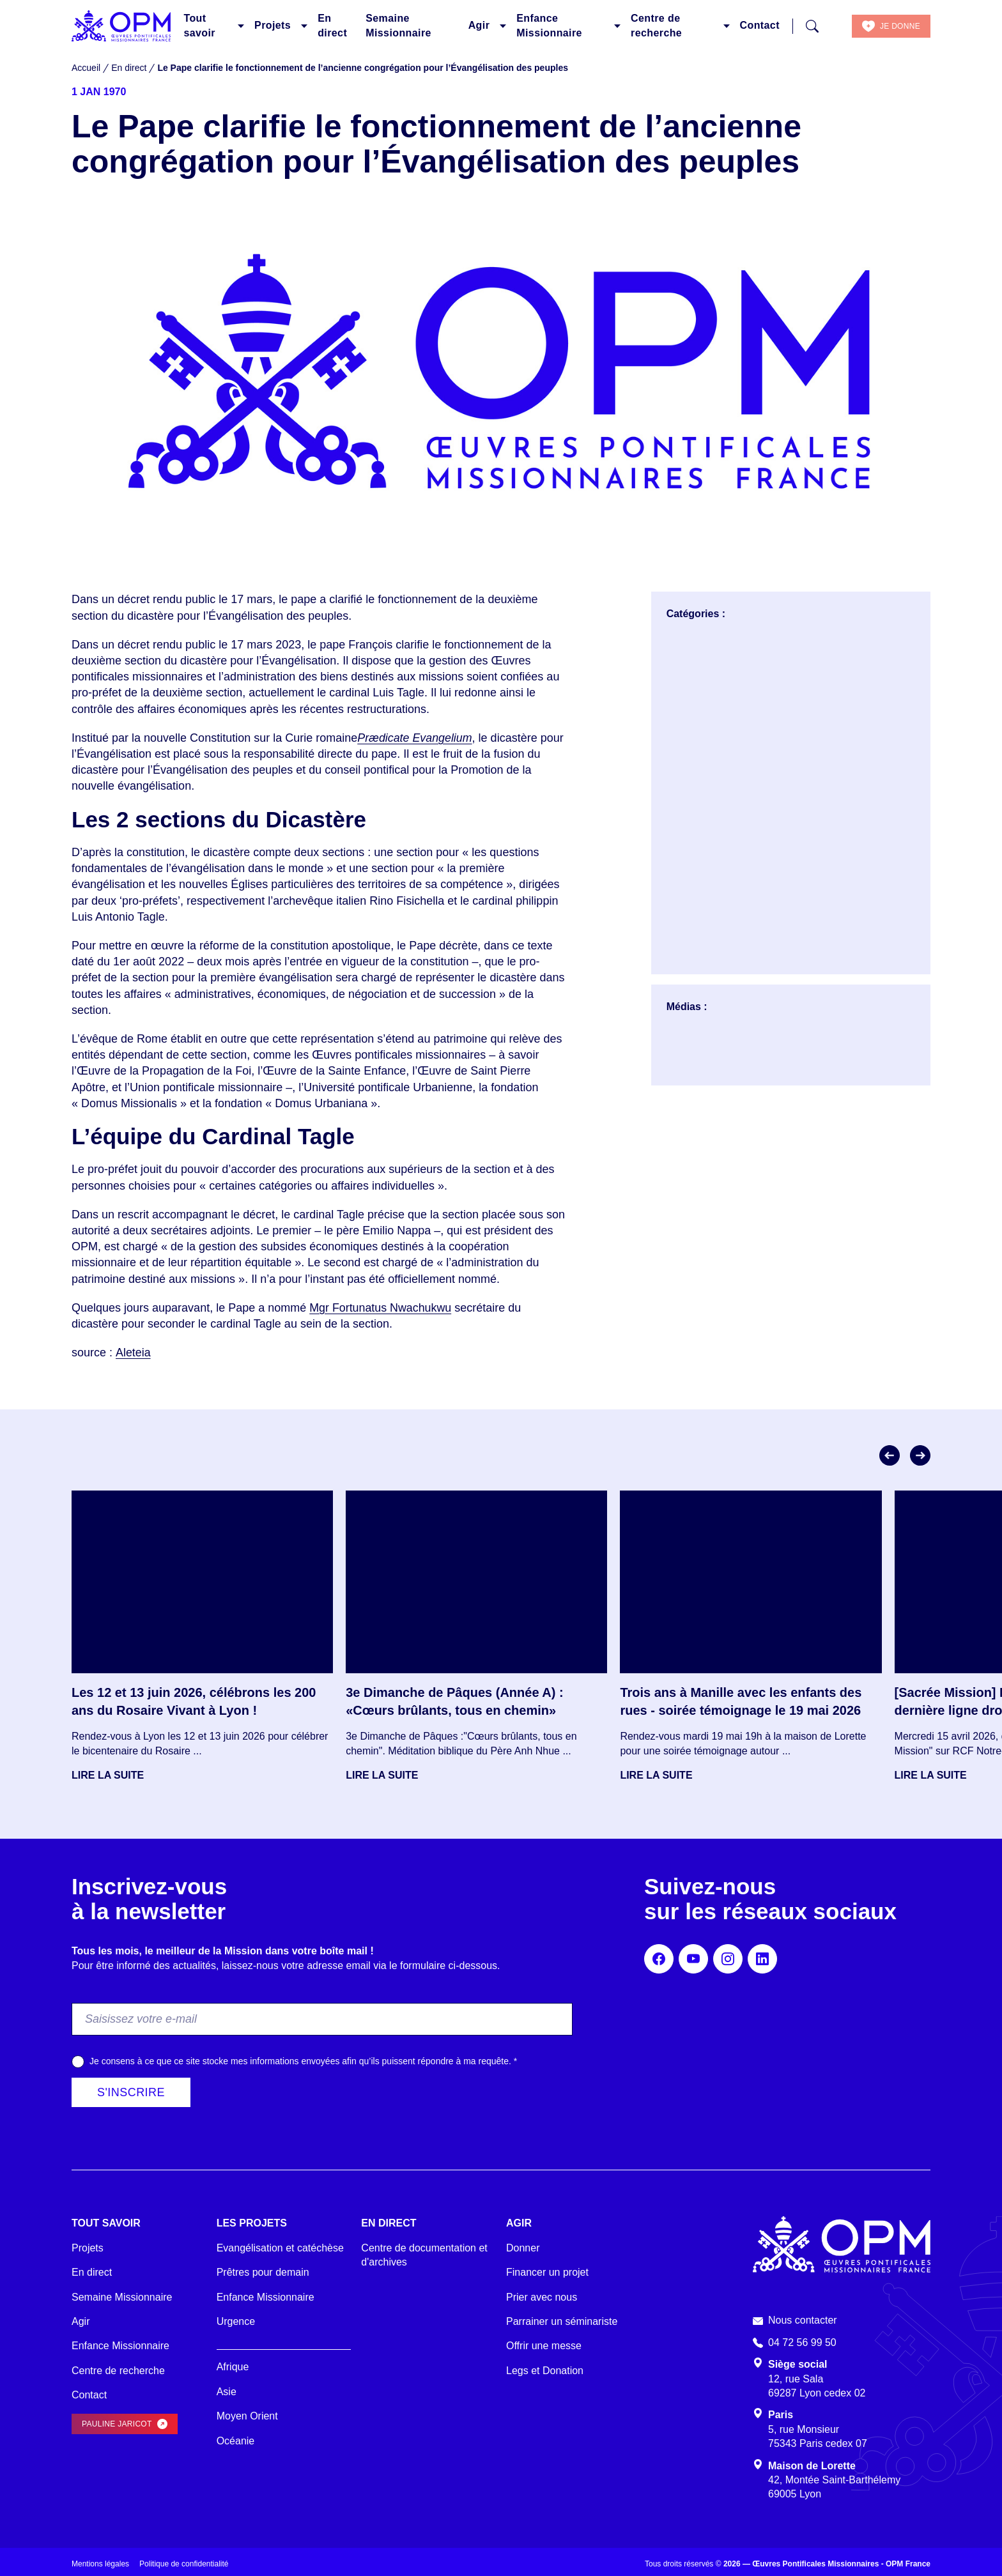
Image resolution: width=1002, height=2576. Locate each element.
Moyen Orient (247, 2416)
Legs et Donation (544, 2370)
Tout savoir (199, 25)
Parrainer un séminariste (561, 2321)
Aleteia (133, 1352)
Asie (226, 2391)
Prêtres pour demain (263, 2272)
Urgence (236, 2321)
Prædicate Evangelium (415, 738)
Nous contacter (802, 2320)
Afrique (233, 2366)
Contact (760, 25)
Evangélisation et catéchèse (280, 2247)
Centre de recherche (656, 25)
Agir (479, 25)
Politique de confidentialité (183, 2563)
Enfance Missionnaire (549, 25)
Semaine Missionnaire (398, 25)
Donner (522, 2247)
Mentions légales (100, 2563)
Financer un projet (547, 2272)
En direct (332, 25)
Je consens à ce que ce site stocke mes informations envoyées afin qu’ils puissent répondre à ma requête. (303, 2061)
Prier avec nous (541, 2297)
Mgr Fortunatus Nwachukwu (380, 1307)
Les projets (252, 2223)
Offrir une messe (544, 2345)
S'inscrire (131, 2092)
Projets (272, 25)
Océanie (236, 2440)
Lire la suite (108, 1775)
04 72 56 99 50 (802, 2342)
